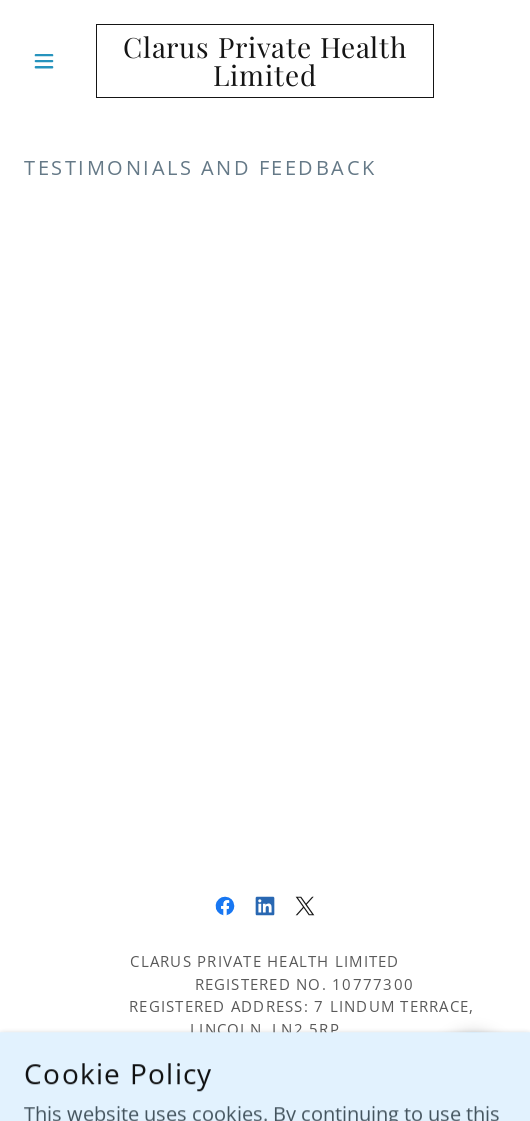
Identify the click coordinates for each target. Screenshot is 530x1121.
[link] (264, 61)
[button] (60, 61)
